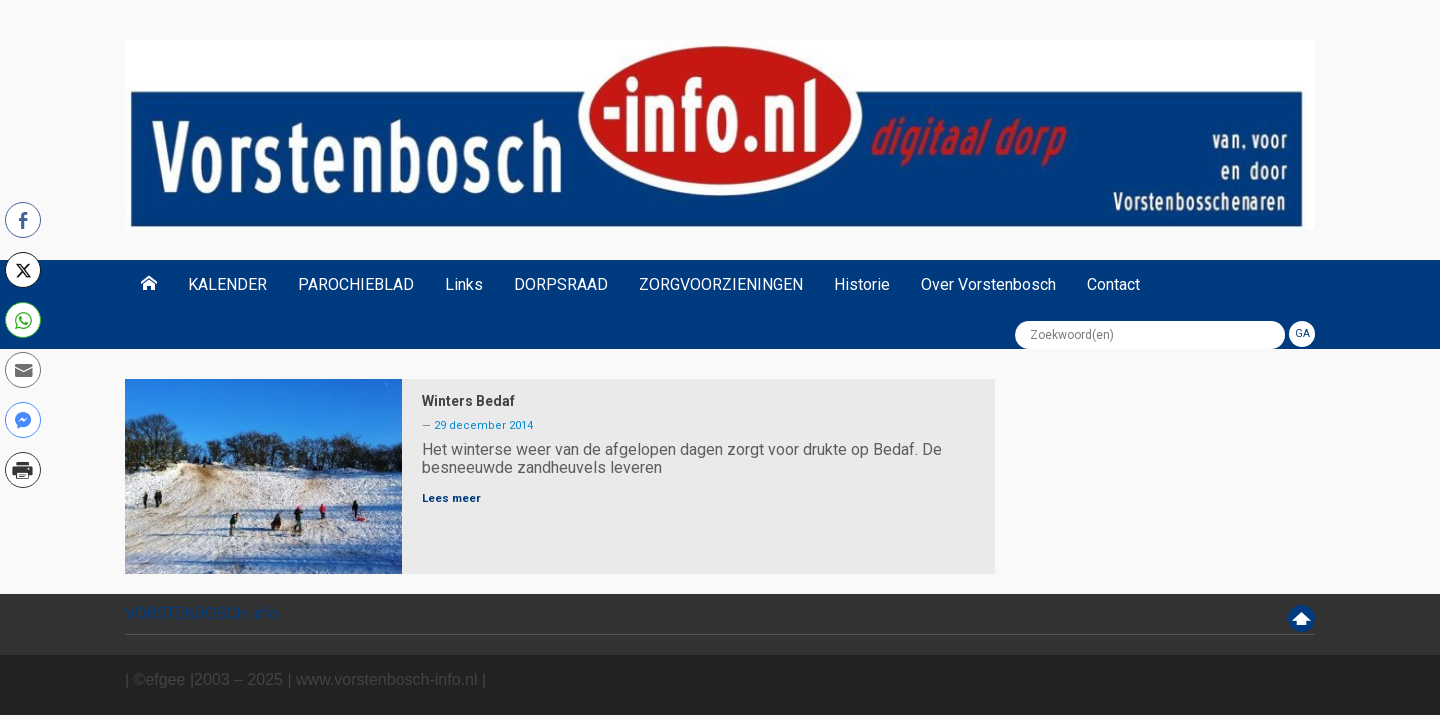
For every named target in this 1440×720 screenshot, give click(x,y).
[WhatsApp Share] (23, 320)
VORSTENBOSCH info (201, 613)
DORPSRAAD (561, 284)
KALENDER (227, 284)
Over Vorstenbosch (988, 284)
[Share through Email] (23, 370)
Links (464, 284)
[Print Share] (23, 470)
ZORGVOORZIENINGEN (721, 284)
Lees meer (451, 498)
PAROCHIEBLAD (356, 284)
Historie (862, 284)
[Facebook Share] (23, 220)
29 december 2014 (483, 425)
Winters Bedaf (468, 401)
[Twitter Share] (23, 270)
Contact (1113, 284)
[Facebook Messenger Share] (23, 420)
